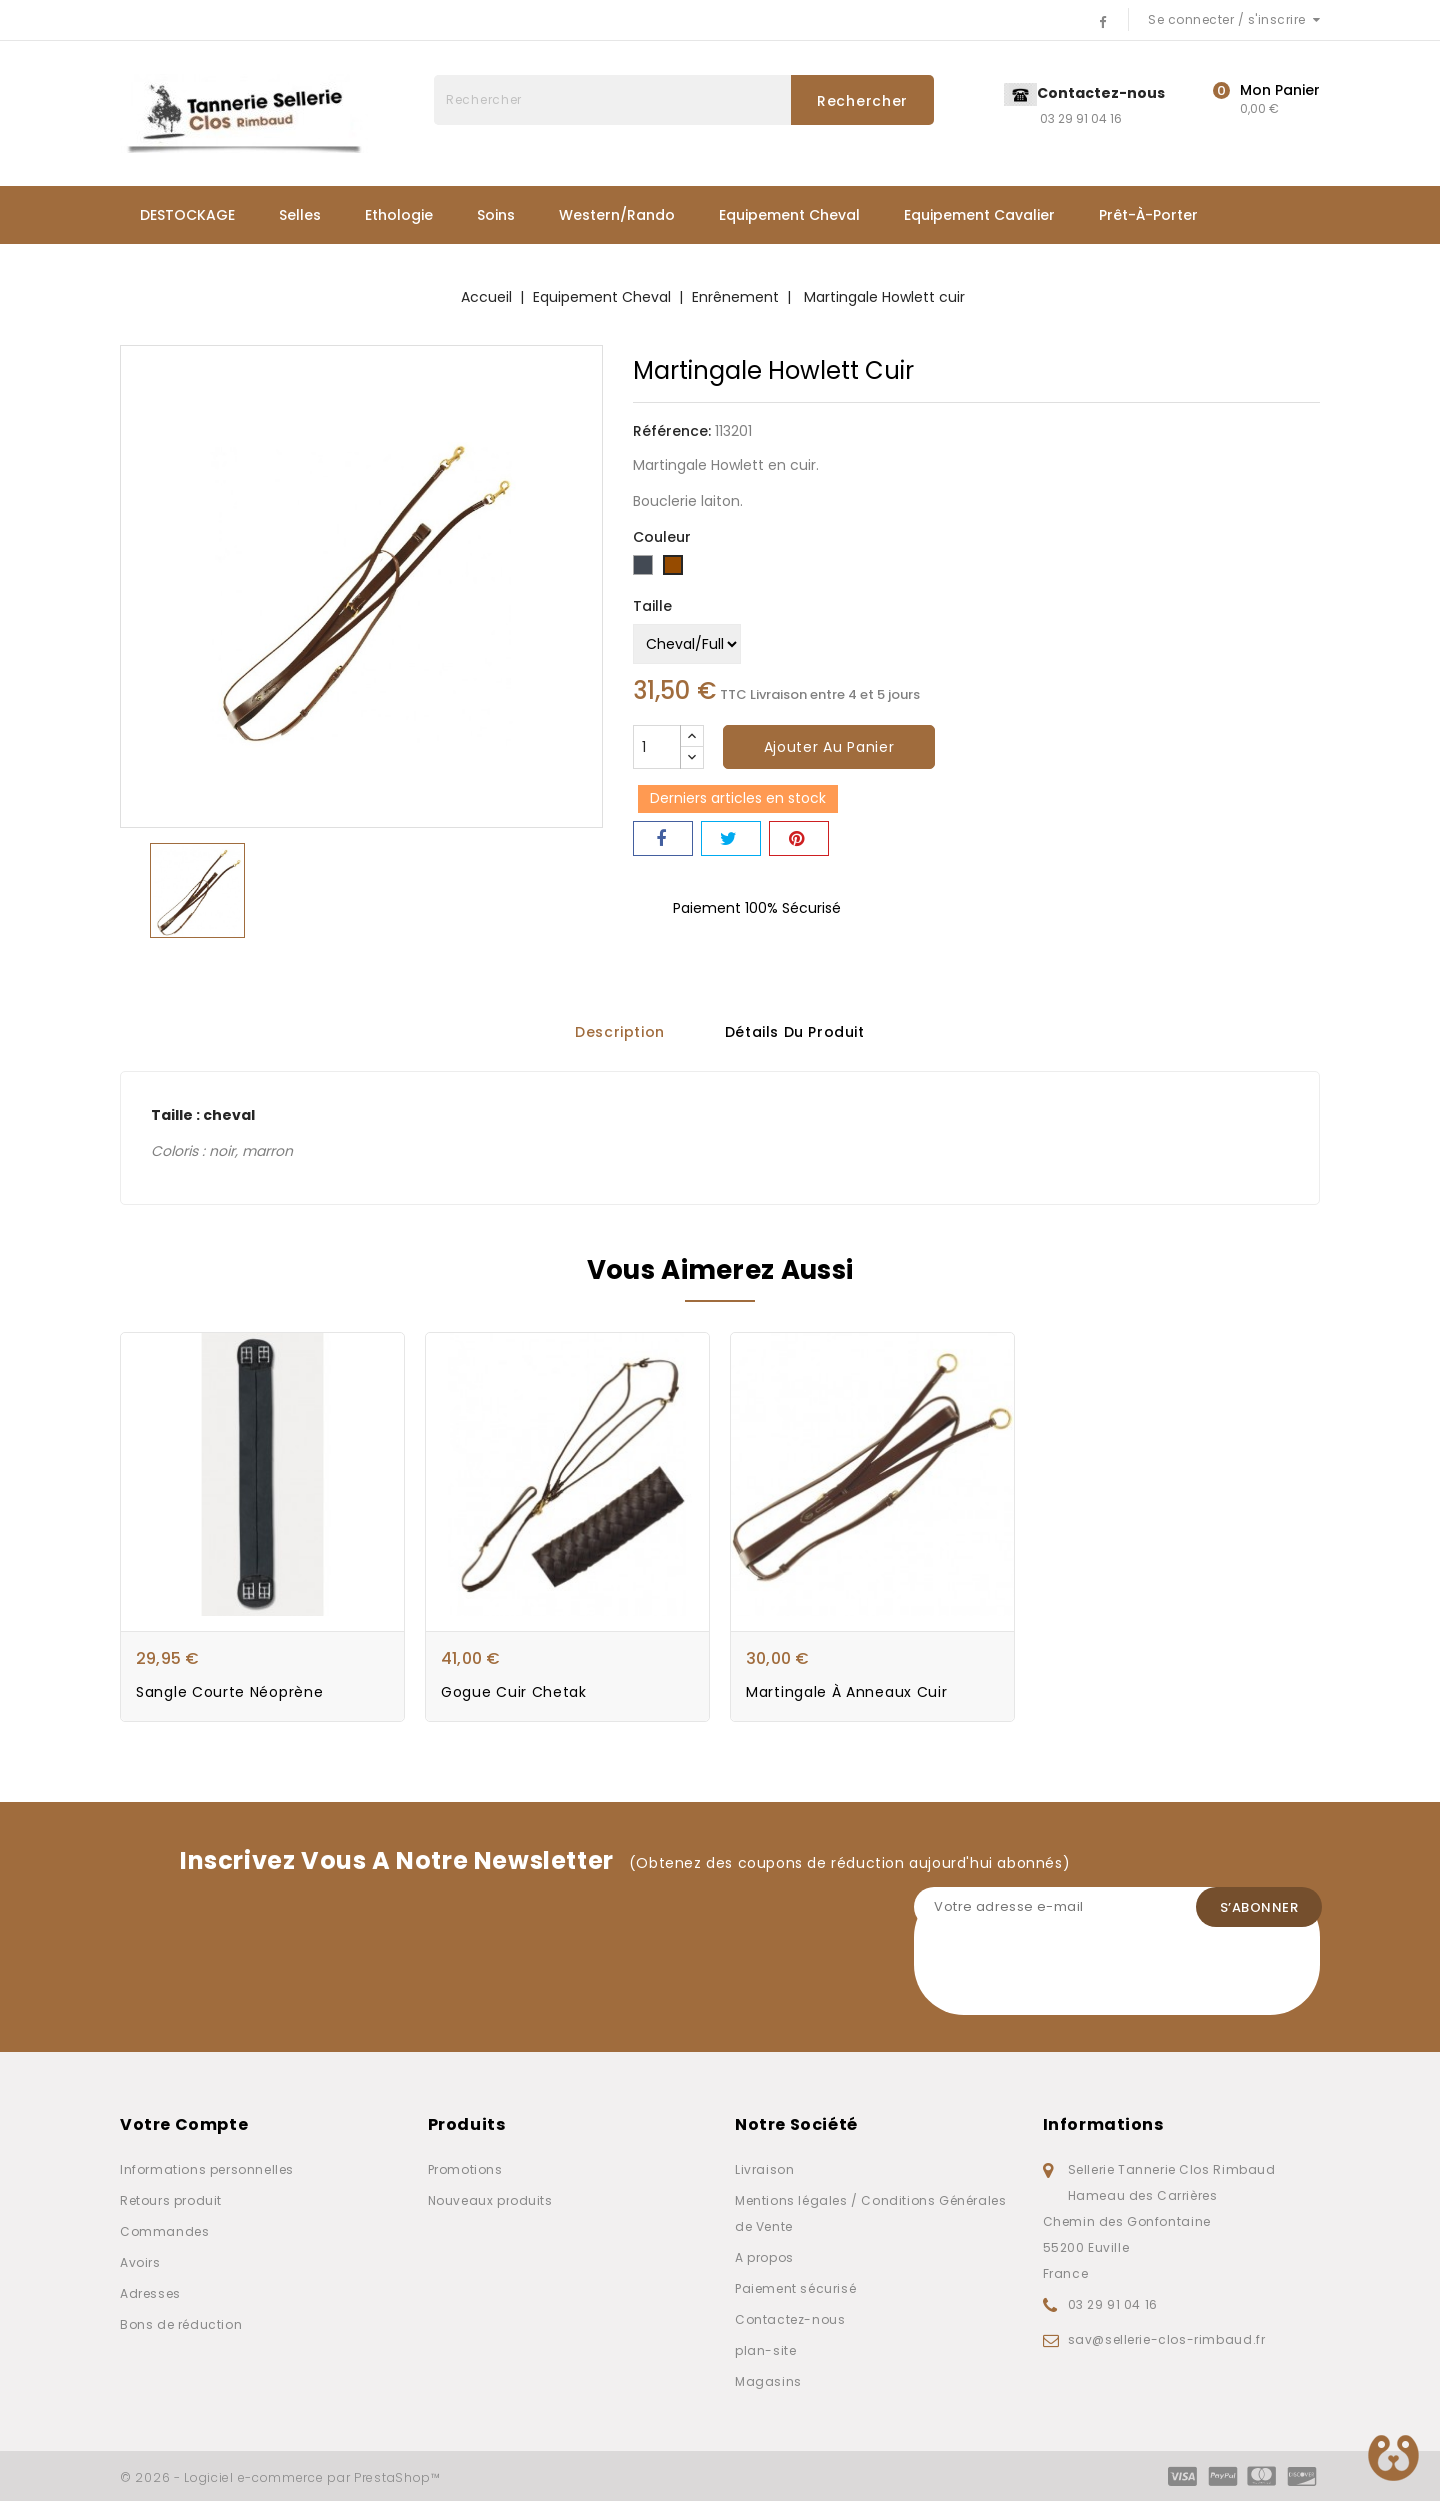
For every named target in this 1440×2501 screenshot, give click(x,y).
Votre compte (184, 2124)
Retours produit (171, 2200)
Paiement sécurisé (795, 2288)
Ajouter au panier (829, 747)
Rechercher (862, 101)
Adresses (150, 2293)
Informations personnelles (207, 2169)
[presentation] (1066, 1976)
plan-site (765, 2350)
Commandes (164, 2231)
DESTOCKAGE (187, 215)
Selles (300, 215)
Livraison (764, 2169)
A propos (764, 2257)
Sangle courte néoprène (229, 1693)
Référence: (672, 431)
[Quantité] (657, 747)
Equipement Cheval (789, 215)
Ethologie (399, 215)
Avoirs (140, 2262)
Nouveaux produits (490, 2200)
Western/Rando (617, 215)
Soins (496, 215)
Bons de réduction (181, 2324)
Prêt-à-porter (1148, 215)
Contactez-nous (790, 2319)
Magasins (768, 2381)
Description (620, 1032)
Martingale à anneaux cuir (847, 1693)
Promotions (465, 2169)
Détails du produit (795, 1032)
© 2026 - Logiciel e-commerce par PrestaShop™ (280, 2477)
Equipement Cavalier (979, 215)
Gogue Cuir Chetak (514, 1693)
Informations (1103, 2124)
